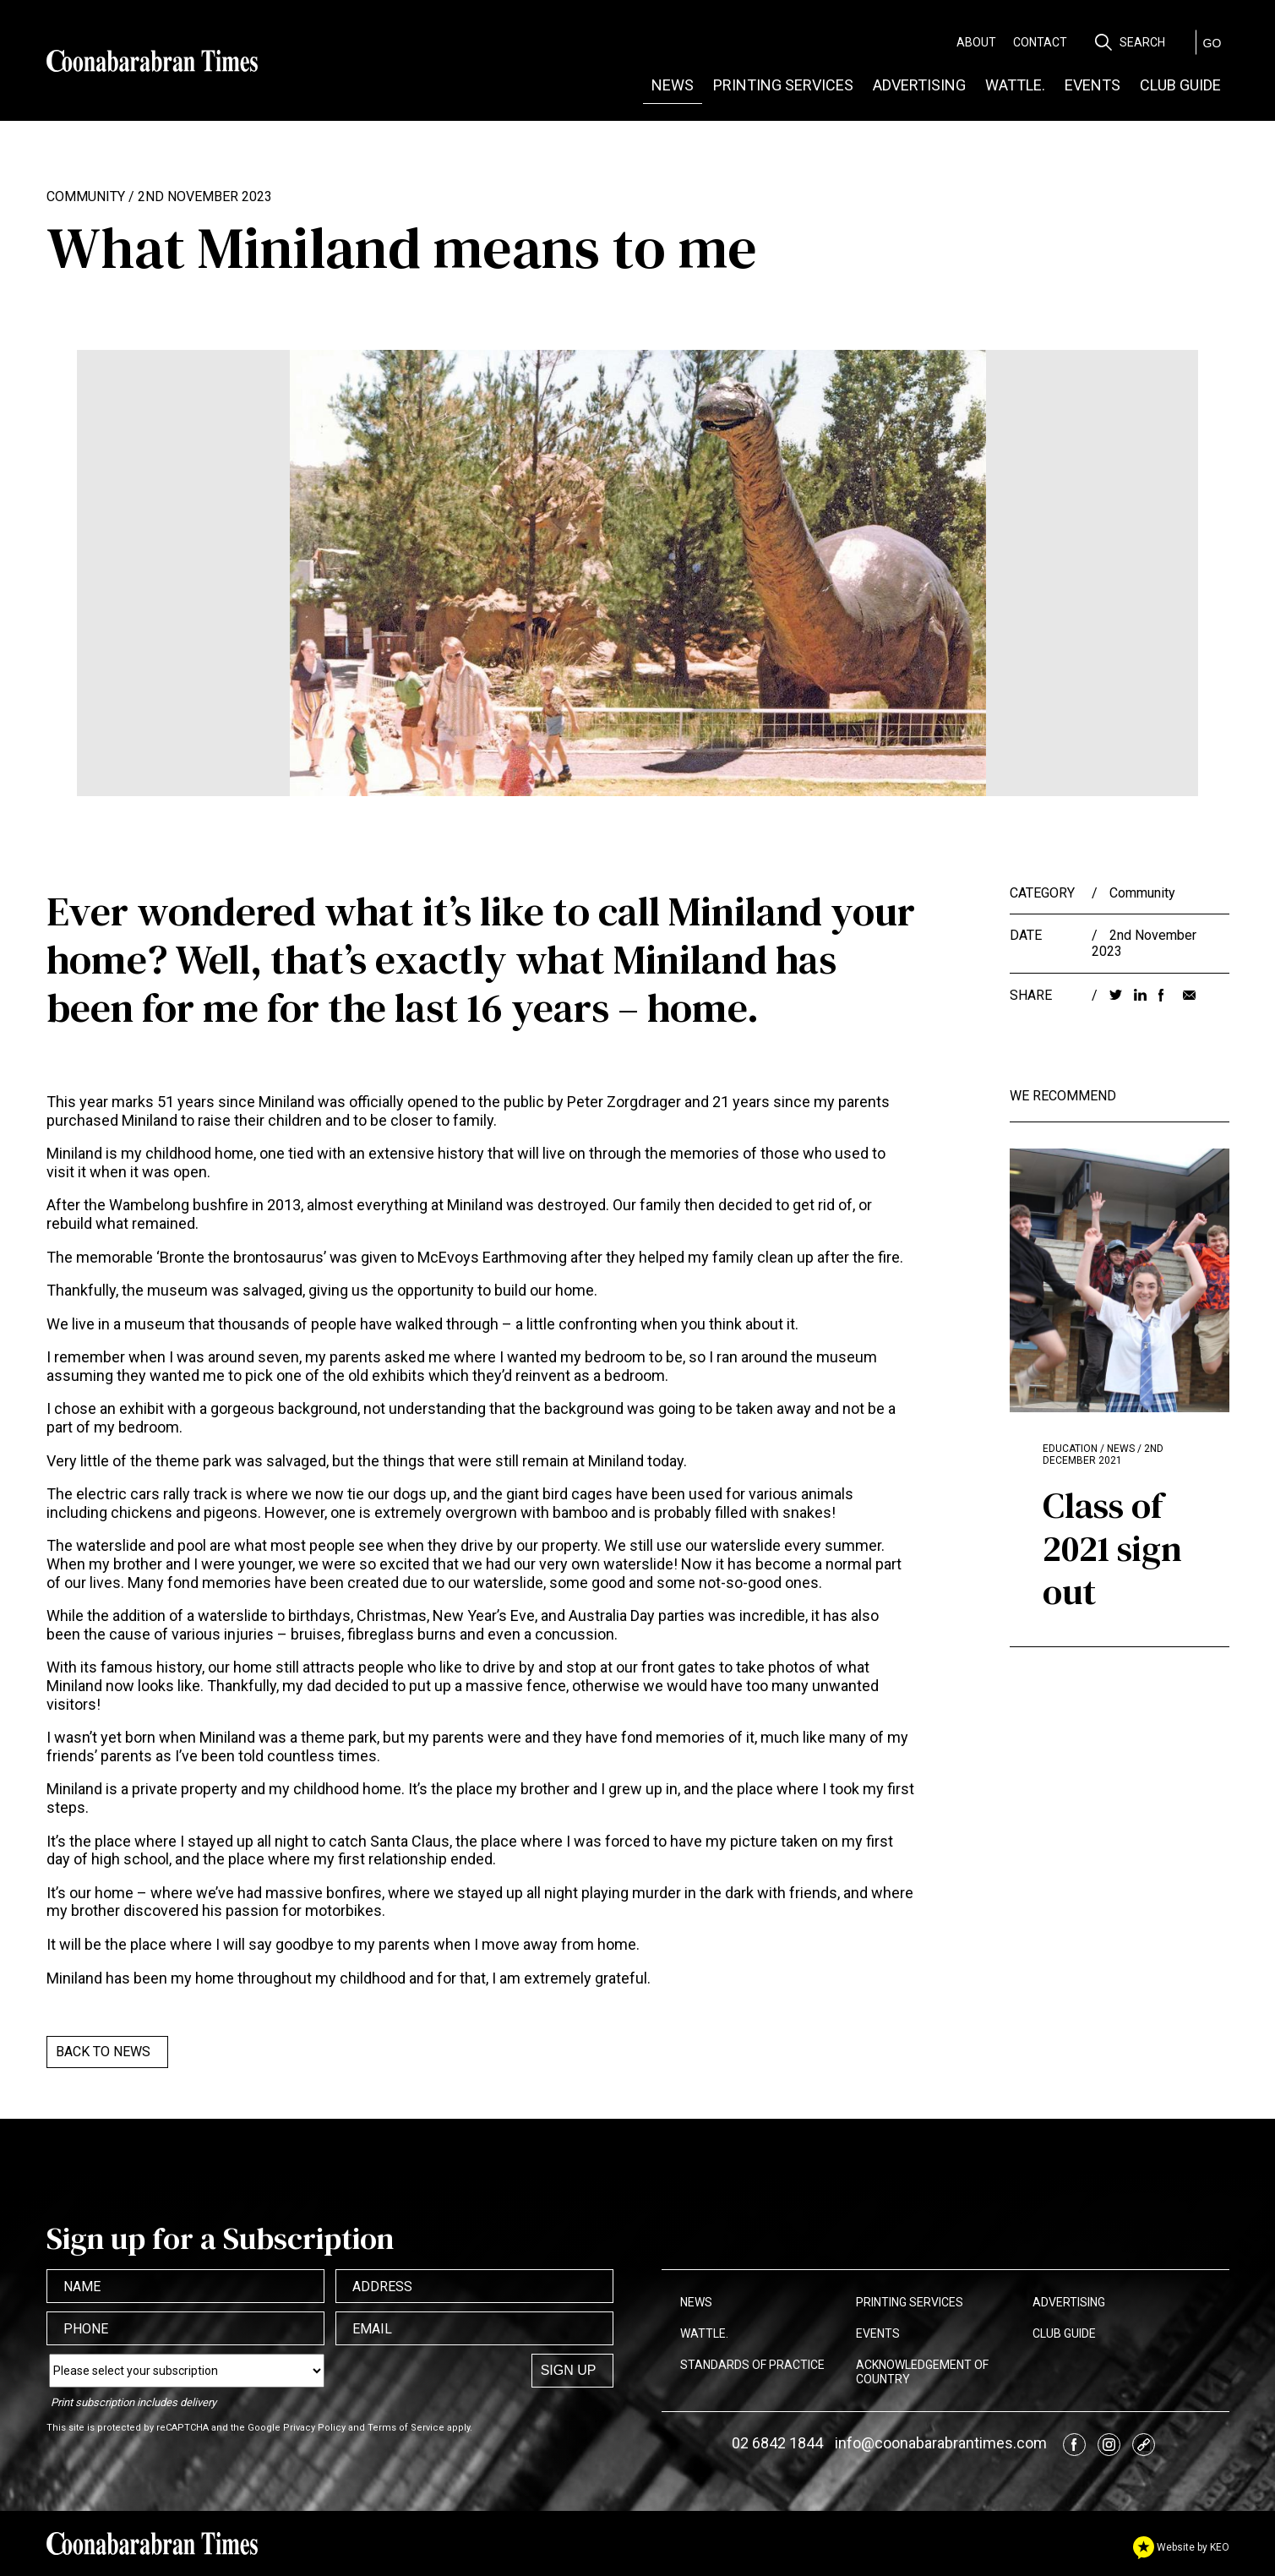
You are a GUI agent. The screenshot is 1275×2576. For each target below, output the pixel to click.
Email (372, 2329)
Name (82, 2287)
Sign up (569, 2370)
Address (382, 2287)
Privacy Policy (314, 2427)
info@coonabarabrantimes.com (941, 2443)
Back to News (103, 2052)
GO (1212, 43)
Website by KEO (1181, 2547)
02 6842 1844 (777, 2443)
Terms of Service (406, 2427)
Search (1142, 42)
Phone (85, 2329)
